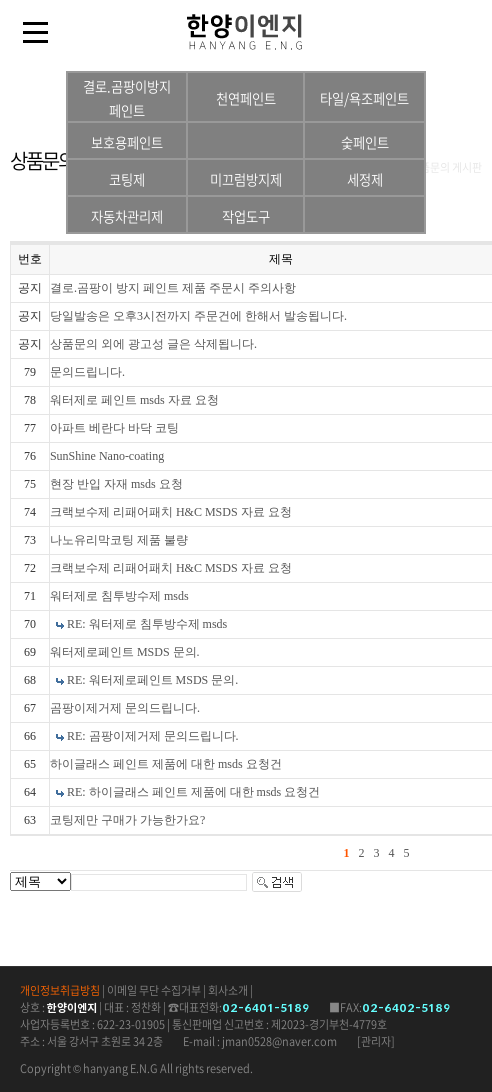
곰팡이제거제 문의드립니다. (125, 708)
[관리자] (376, 1041)
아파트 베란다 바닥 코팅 (114, 428)
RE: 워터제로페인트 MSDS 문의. (152, 680)
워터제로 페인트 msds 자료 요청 (134, 400)
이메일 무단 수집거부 (154, 990)
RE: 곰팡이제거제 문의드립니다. (153, 736)
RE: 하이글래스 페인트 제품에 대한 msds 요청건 (193, 792)
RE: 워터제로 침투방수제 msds (147, 624)
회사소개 (228, 990)
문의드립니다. (87, 372)
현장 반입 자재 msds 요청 (116, 484)
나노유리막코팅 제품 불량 (119, 540)
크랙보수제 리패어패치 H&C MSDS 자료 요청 (171, 512)
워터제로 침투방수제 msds (119, 596)
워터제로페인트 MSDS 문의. (125, 652)
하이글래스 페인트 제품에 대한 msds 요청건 (166, 764)
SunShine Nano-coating (107, 456)
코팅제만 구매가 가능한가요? (127, 820)
